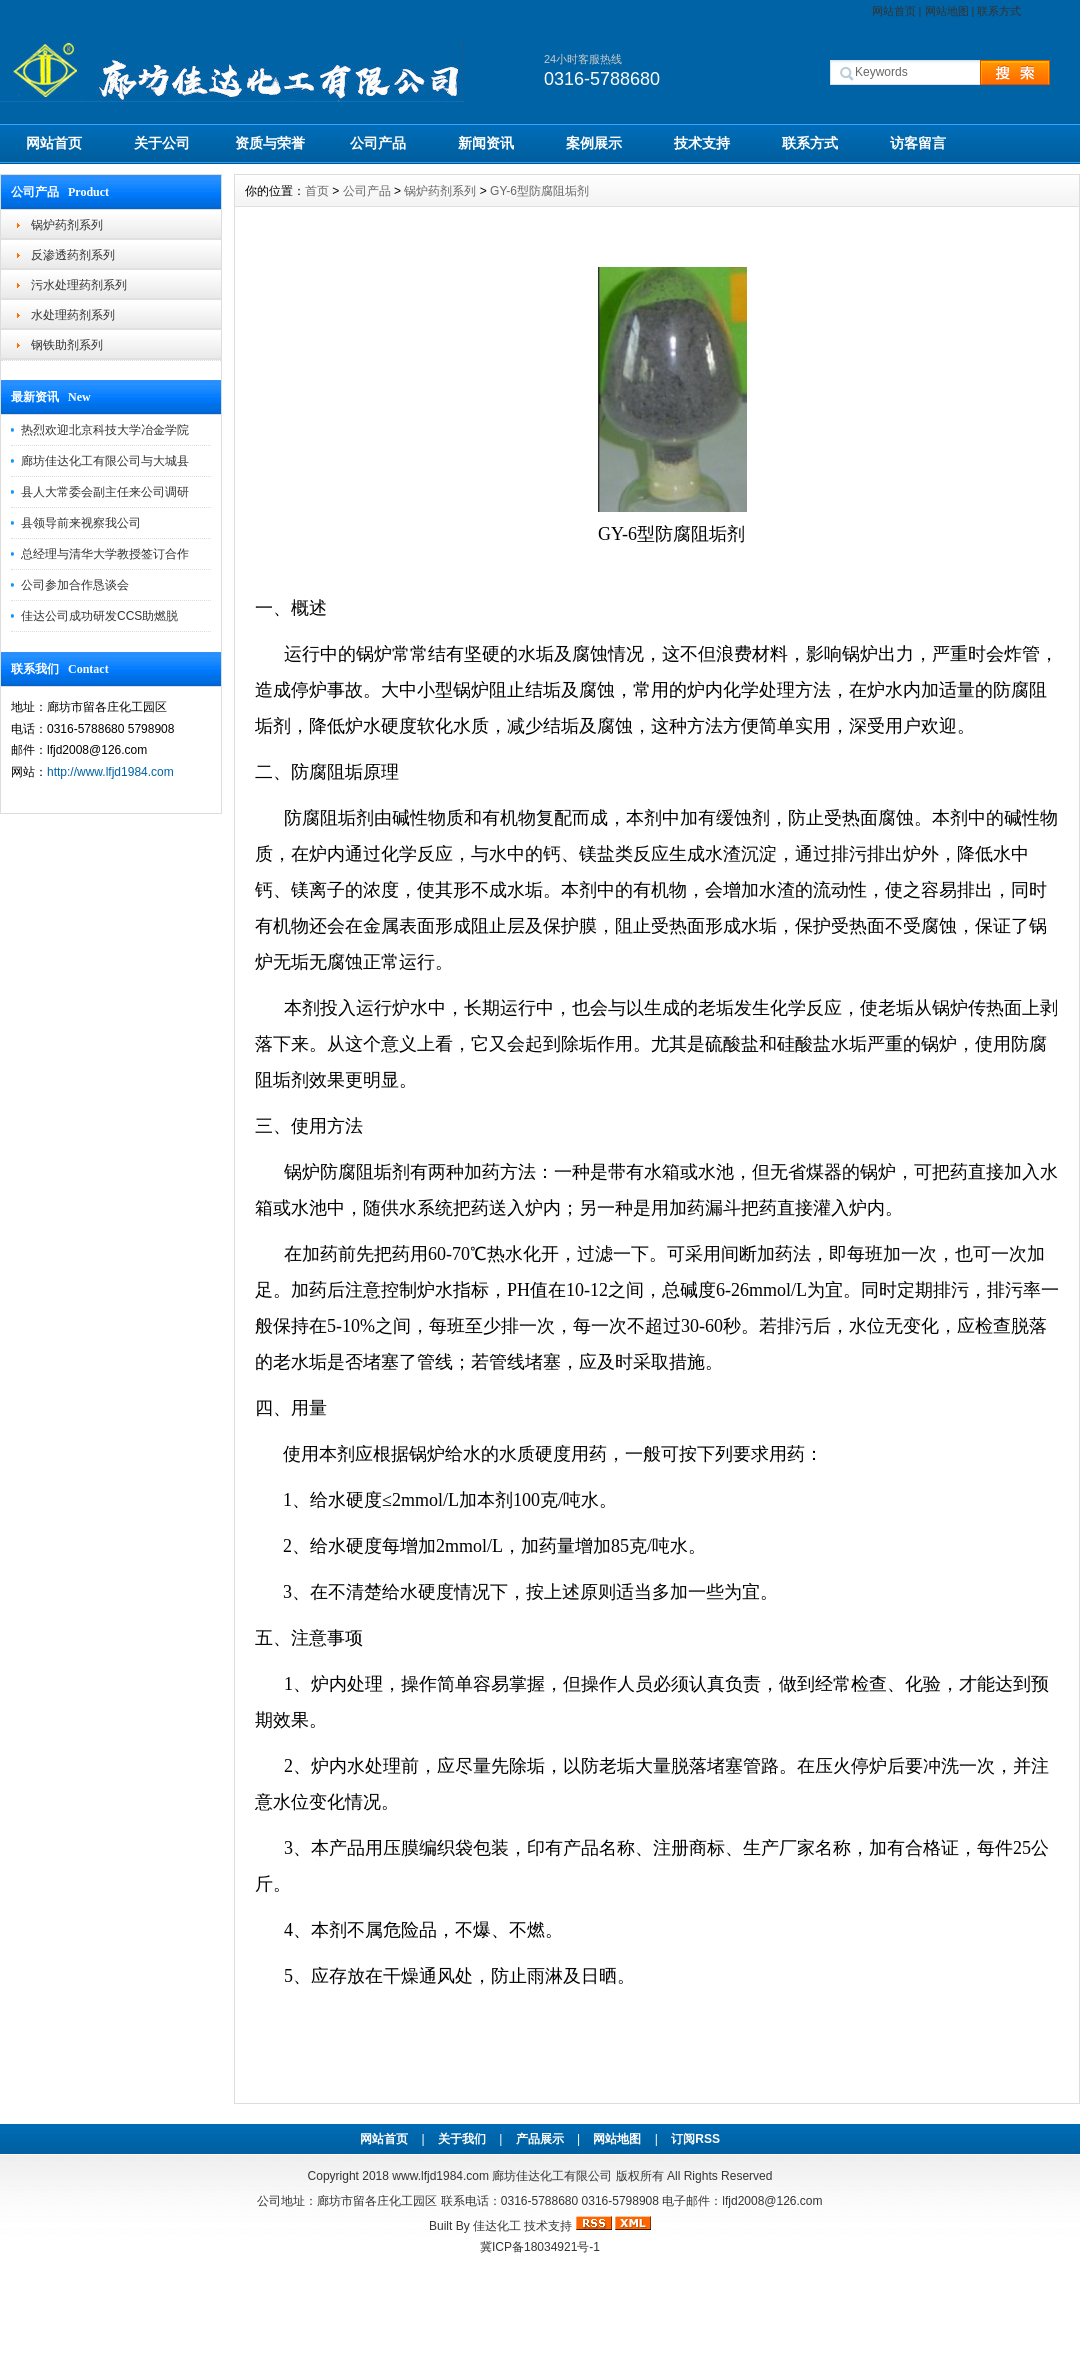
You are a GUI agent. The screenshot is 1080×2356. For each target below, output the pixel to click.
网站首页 (894, 11)
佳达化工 (497, 2226)
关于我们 (462, 2139)
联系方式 (999, 11)
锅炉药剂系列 (67, 225)
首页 (317, 191)
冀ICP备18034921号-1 (540, 2247)
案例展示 (594, 143)
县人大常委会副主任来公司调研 (105, 492)
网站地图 (947, 11)
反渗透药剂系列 (73, 255)
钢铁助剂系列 (67, 345)
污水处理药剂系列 (79, 285)
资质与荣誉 (270, 143)
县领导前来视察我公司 (81, 523)
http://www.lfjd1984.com (110, 772)
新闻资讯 (486, 143)
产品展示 (540, 2139)
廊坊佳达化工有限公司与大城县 (105, 461)
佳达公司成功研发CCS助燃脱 (99, 616)
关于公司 (162, 143)
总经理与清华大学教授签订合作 (105, 554)
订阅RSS (695, 2139)
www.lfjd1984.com (440, 2176)
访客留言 (918, 143)
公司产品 (378, 143)
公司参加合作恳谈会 (75, 585)
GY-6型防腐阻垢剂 (539, 191)
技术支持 (702, 143)
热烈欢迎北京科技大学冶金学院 (105, 430)
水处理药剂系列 (73, 315)
